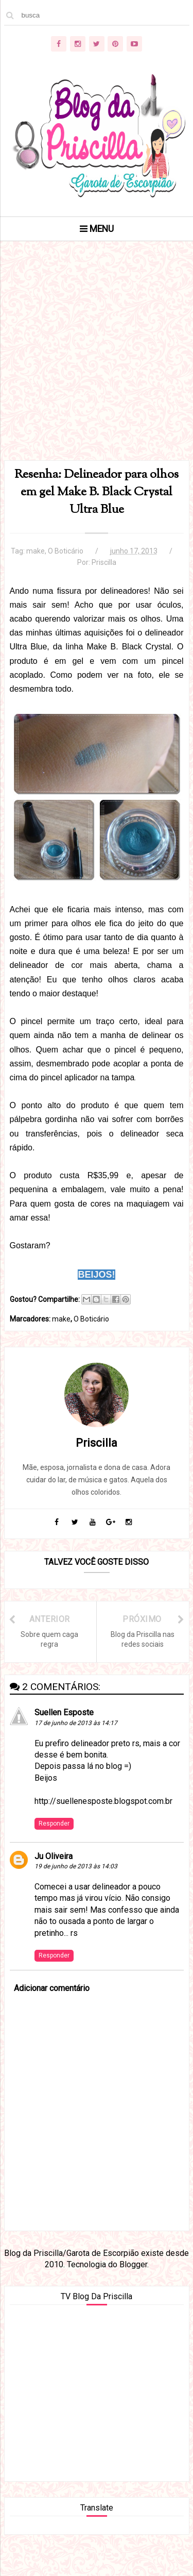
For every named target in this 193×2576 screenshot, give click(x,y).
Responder (54, 1823)
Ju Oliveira (53, 1856)
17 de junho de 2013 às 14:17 (75, 1723)
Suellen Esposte (64, 1712)
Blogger (133, 2264)
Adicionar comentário (52, 1988)
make (35, 551)
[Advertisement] (96, 363)
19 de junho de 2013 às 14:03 (75, 1866)
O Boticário (65, 551)
